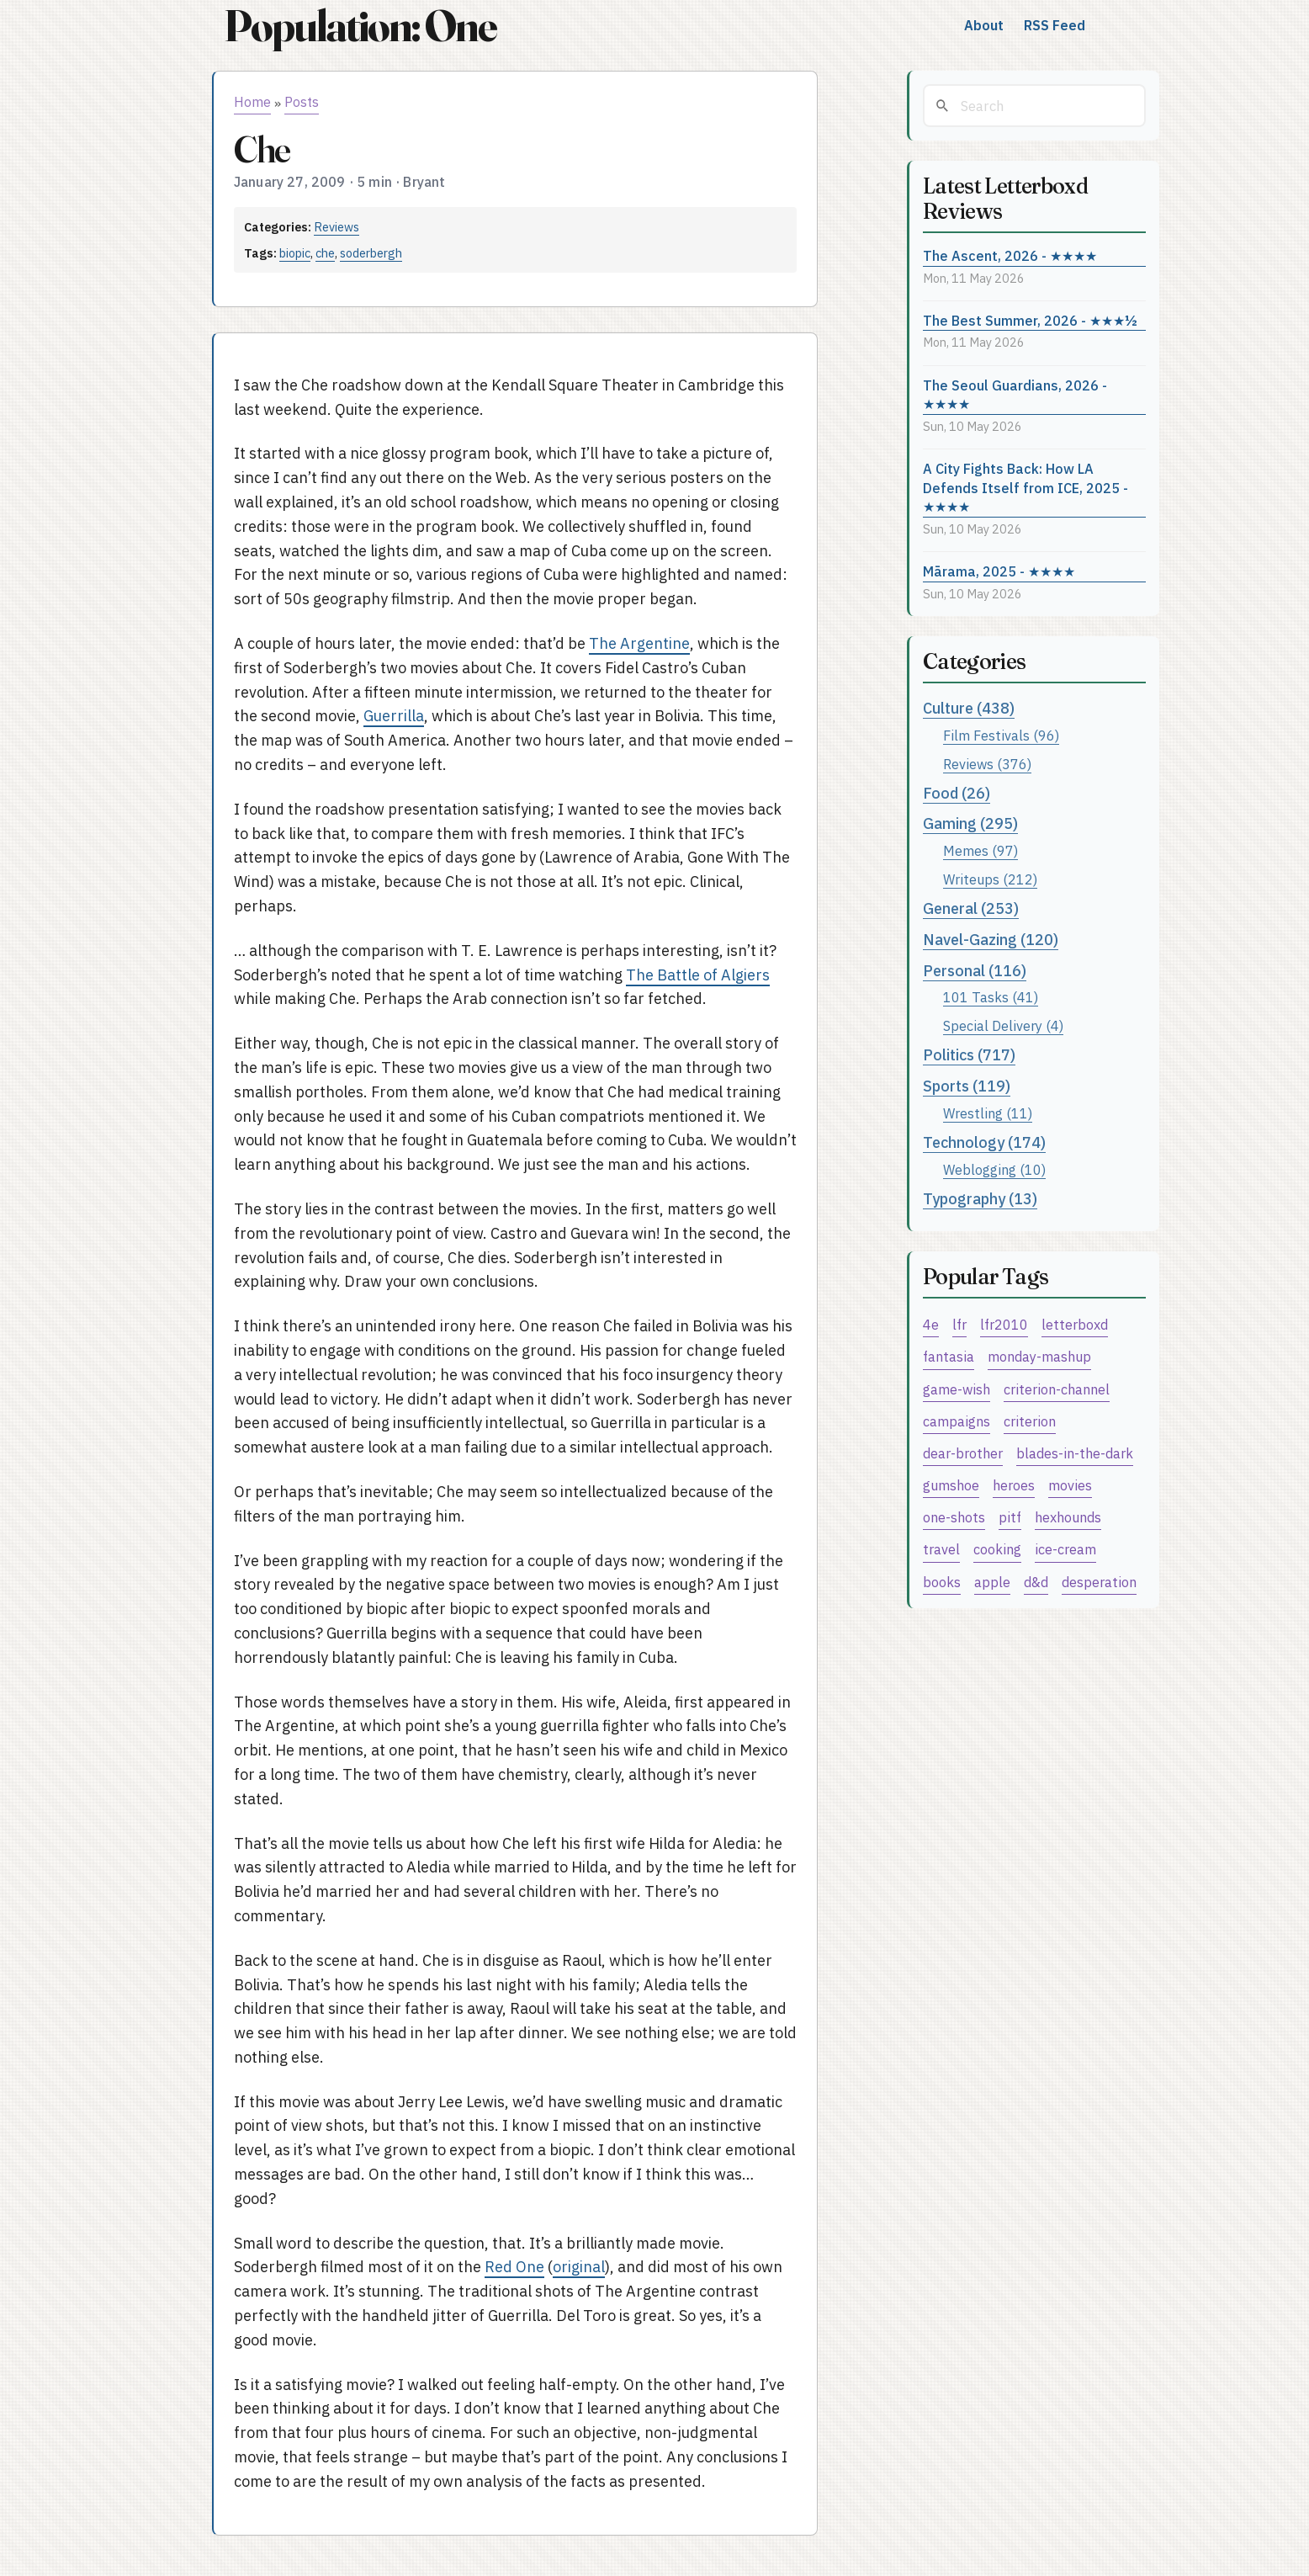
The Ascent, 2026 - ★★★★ (1010, 255)
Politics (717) (969, 1055)
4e (931, 1324)
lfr (959, 1324)
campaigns (956, 1421)
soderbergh (371, 253)
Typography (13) (980, 1198)
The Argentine (639, 643)
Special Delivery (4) (1003, 1025)
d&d (1036, 1582)
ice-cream (1065, 1549)
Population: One (360, 26)
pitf (1010, 1517)
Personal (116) (974, 970)
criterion (1030, 1421)
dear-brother (963, 1453)
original (579, 2266)
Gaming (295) (970, 823)
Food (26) (956, 793)
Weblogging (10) (994, 1169)
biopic (294, 253)
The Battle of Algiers (698, 975)
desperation (1099, 1582)
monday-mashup (1039, 1356)
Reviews (336, 227)
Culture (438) (969, 708)
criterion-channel (1057, 1389)
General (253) (971, 908)
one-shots (954, 1517)
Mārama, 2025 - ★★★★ (999, 571)
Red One (514, 2266)
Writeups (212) (990, 879)
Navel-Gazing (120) (990, 939)
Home (252, 101)
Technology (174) (984, 1142)
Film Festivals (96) (1001, 735)
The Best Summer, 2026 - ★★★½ (1030, 320)
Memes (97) (980, 850)
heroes (1014, 1485)
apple (992, 1582)
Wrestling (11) (987, 1113)
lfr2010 (1004, 1324)
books (942, 1582)
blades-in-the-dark (1074, 1453)
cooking (997, 1549)
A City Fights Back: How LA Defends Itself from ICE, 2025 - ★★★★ (1025, 487)
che (325, 253)
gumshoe (951, 1485)
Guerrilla (393, 715)
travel (941, 1549)
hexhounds (1068, 1517)
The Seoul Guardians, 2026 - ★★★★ (1015, 394)
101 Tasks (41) (990, 997)
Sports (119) (966, 1086)
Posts (301, 101)
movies (1070, 1485)
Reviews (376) (987, 764)
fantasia (948, 1356)
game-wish (956, 1389)
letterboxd (1074, 1324)
